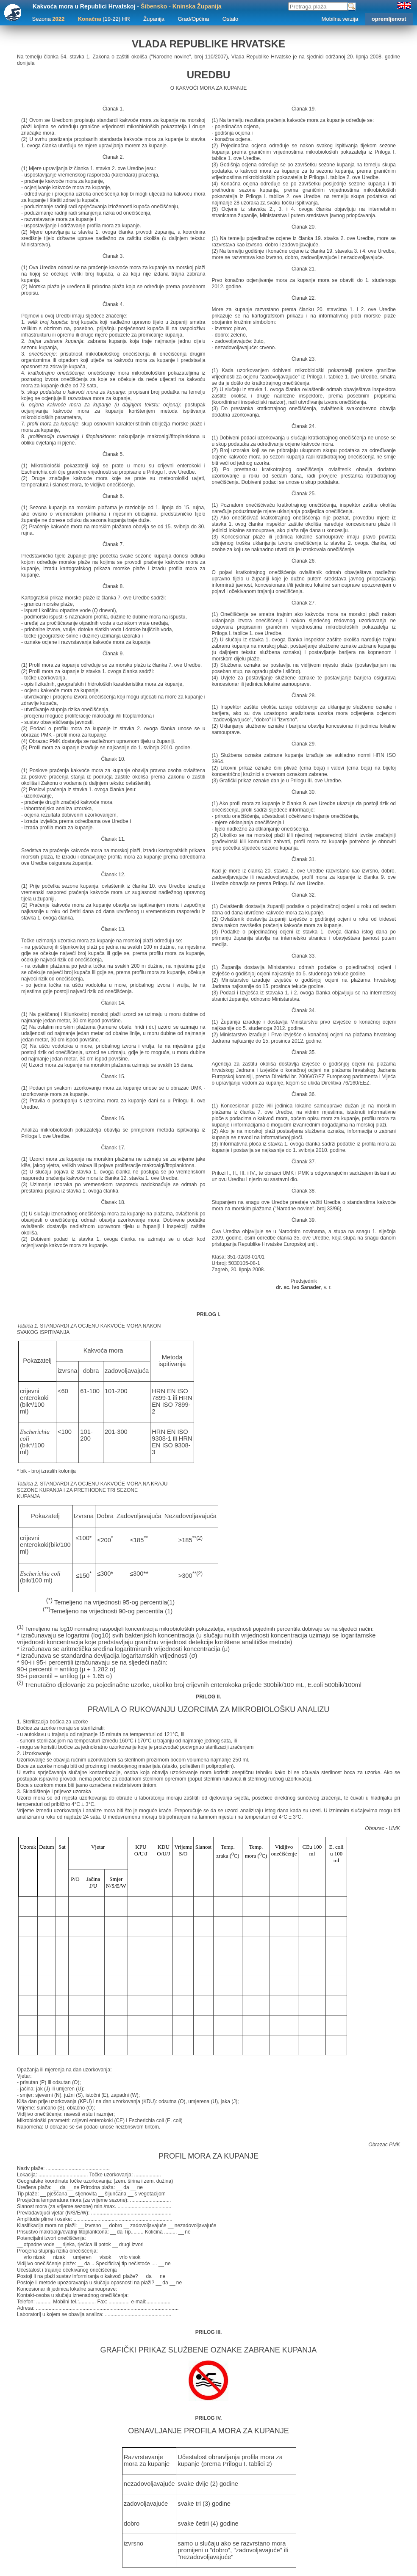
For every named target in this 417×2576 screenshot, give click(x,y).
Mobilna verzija (340, 19)
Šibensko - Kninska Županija (181, 6)
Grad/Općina (193, 19)
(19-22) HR (104, 19)
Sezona (48, 19)
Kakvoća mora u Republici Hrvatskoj (84, 6)
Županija (153, 19)
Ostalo (230, 19)
